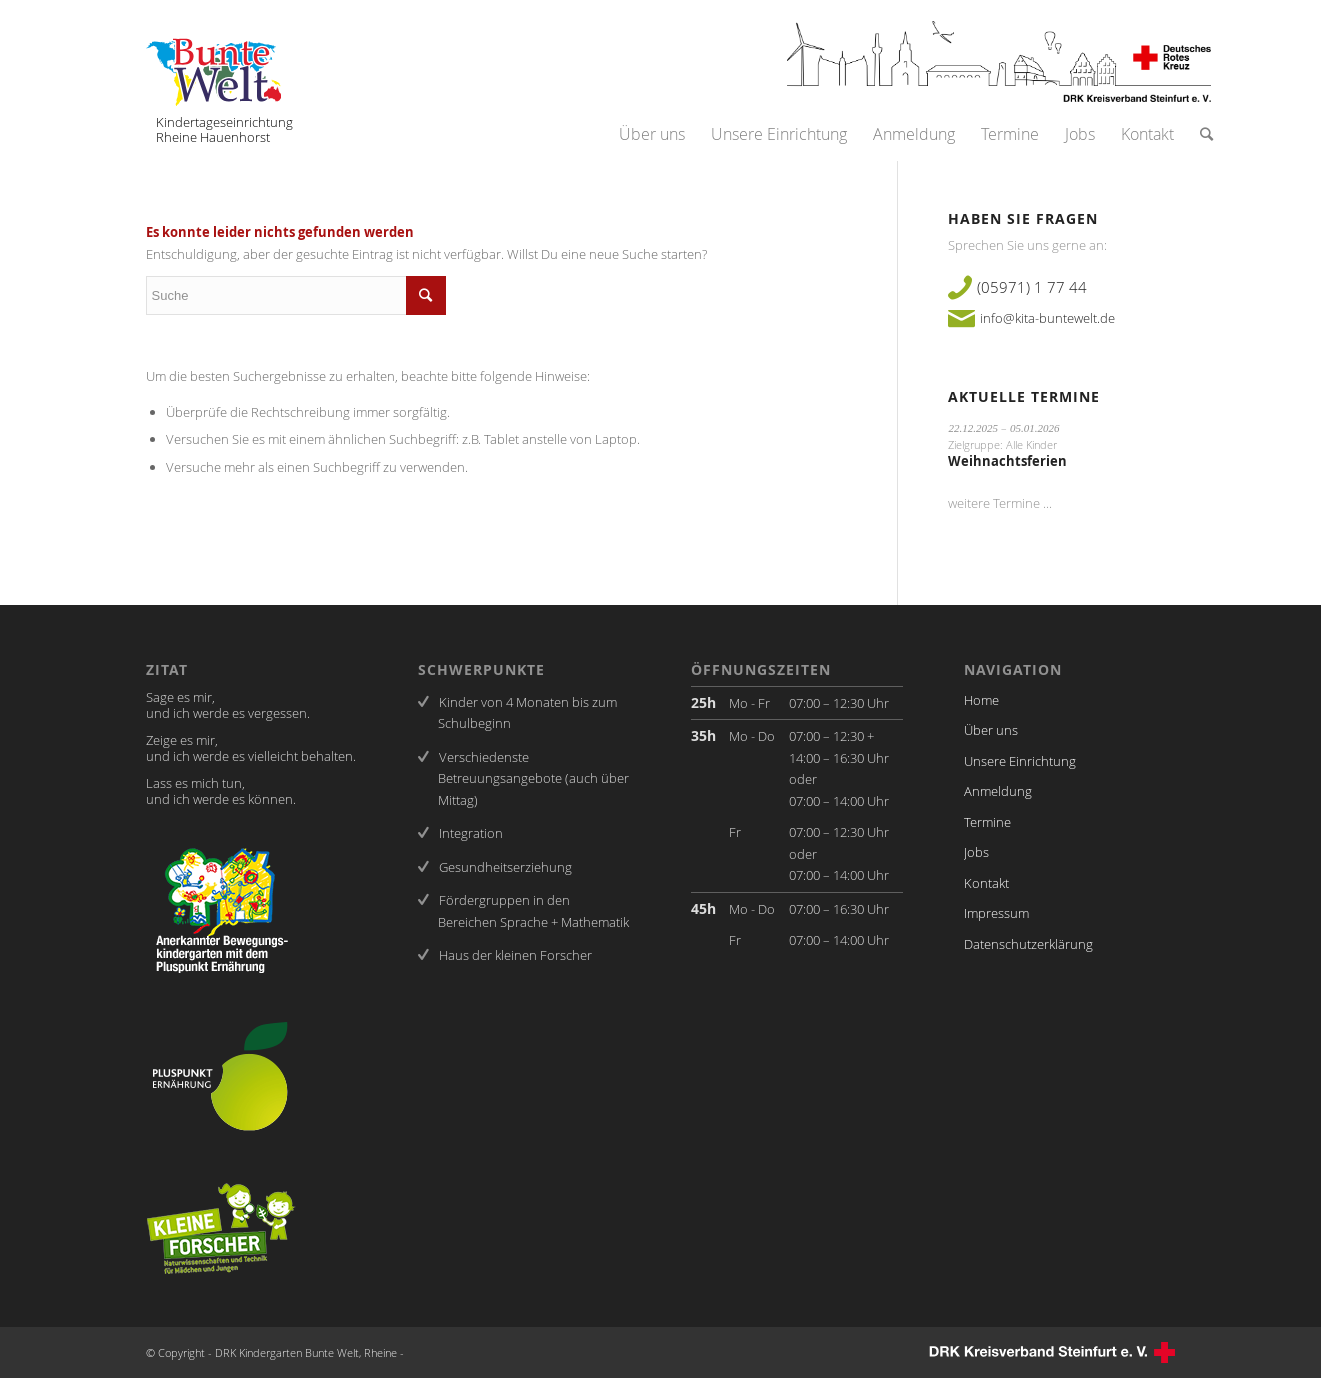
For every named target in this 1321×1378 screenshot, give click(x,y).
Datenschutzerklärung (1028, 944)
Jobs (976, 852)
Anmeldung (998, 791)
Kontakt (986, 883)
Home (981, 700)
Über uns (991, 730)
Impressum (996, 913)
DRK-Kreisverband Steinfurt (1051, 1352)
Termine (987, 822)
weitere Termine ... (1000, 503)
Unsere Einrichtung (1020, 761)
